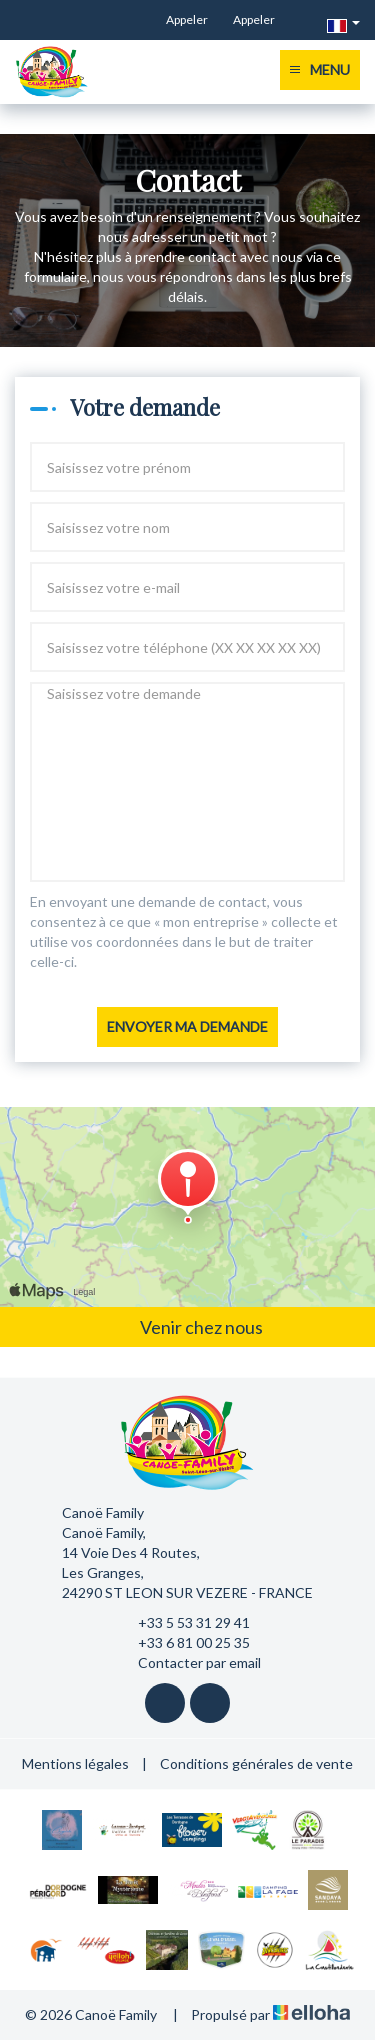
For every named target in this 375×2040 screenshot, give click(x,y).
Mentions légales (75, 1763)
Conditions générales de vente (256, 1763)
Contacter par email (188, 1663)
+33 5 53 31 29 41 (182, 1623)
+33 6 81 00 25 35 (182, 1643)
